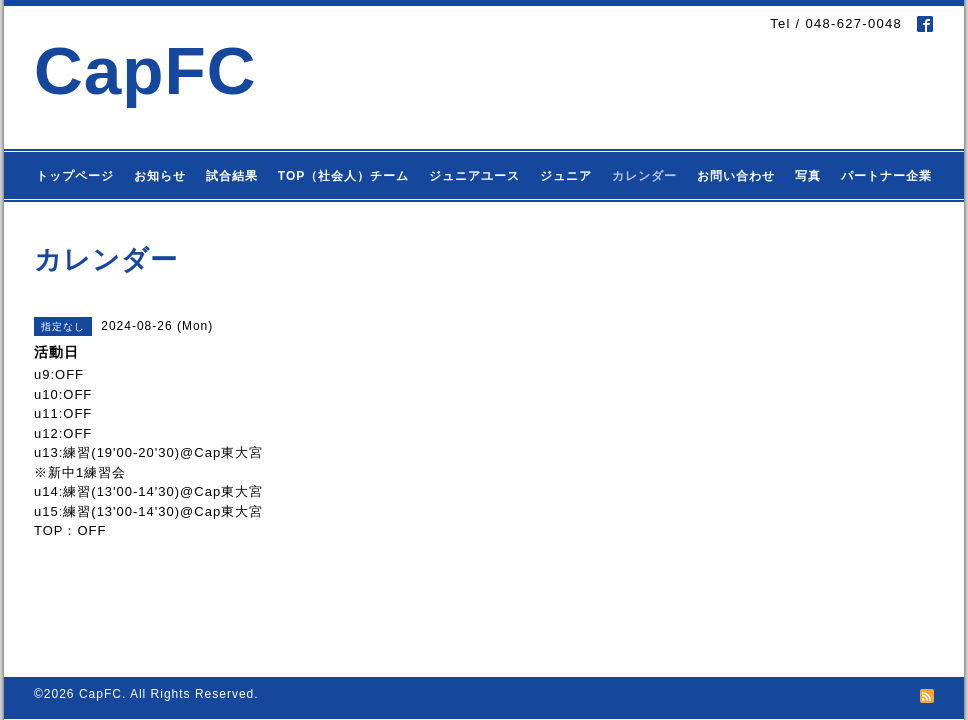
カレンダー (644, 176)
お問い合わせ (736, 176)
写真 (808, 176)
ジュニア (566, 176)
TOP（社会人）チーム (343, 176)
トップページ (75, 176)
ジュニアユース (474, 176)
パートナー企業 (886, 176)
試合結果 (232, 176)
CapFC (145, 70)
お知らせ (160, 176)
